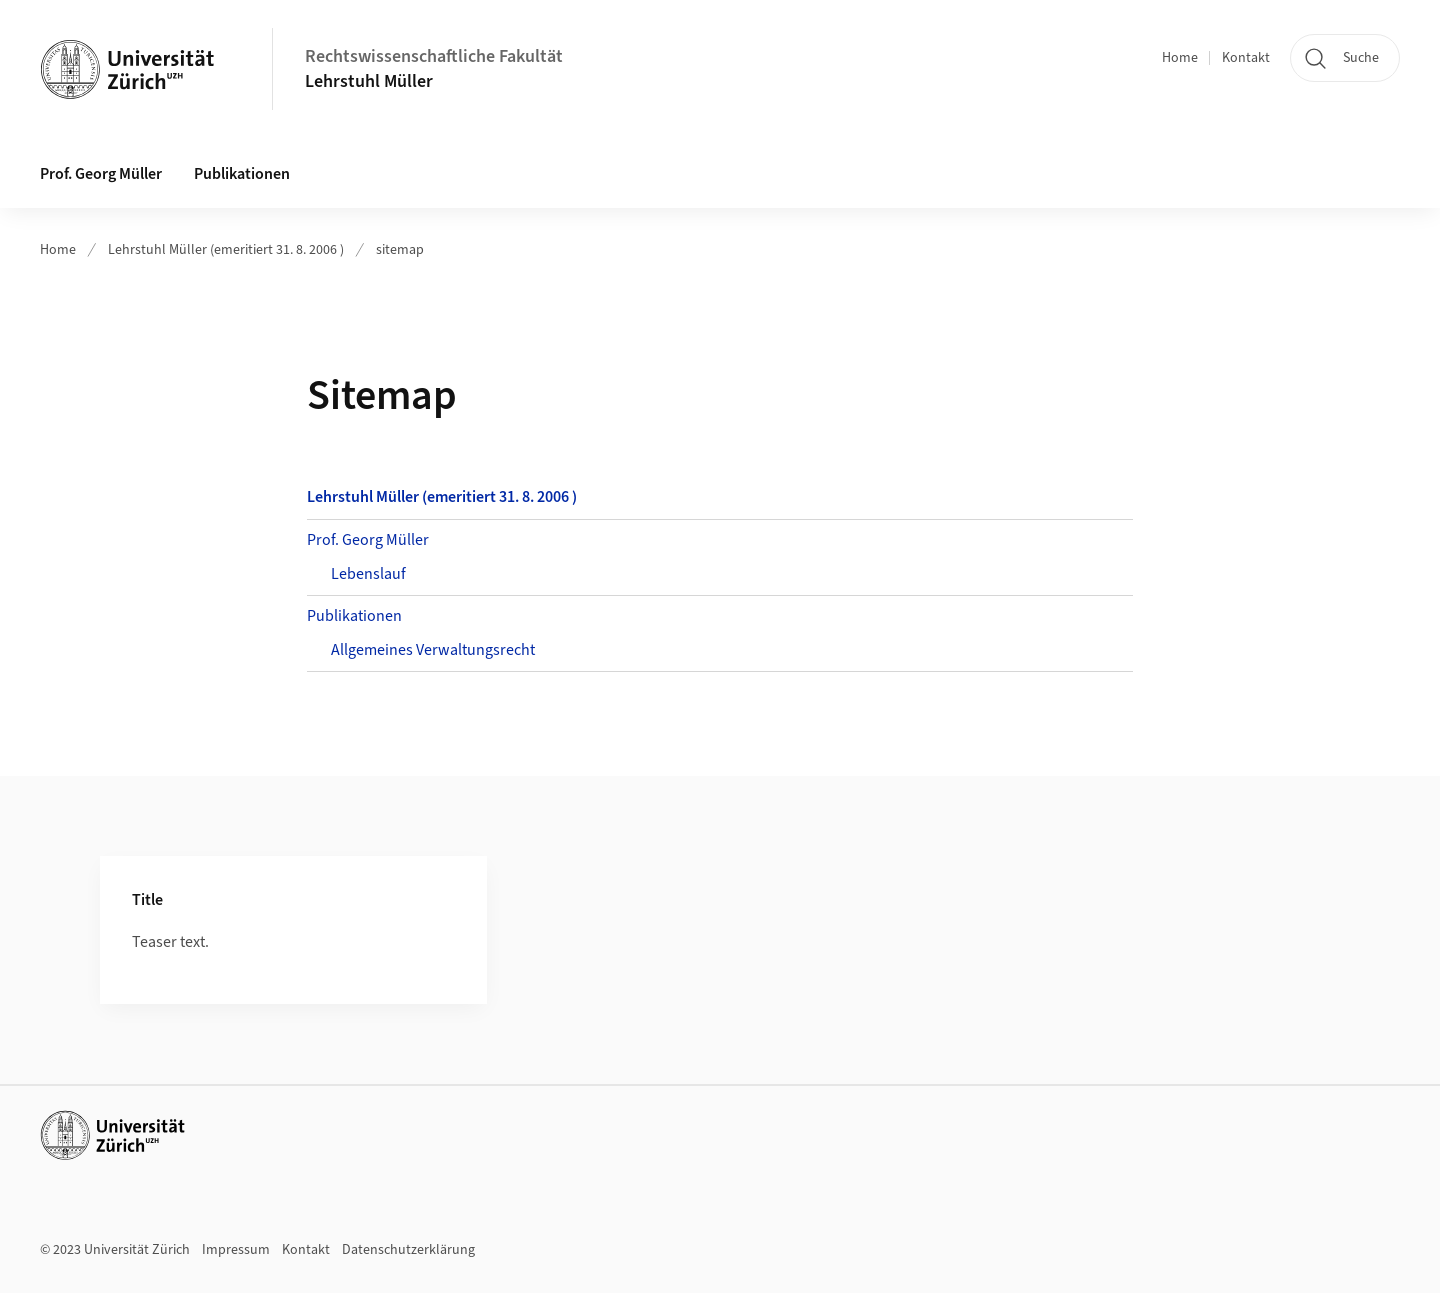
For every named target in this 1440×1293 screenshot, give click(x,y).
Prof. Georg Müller (368, 540)
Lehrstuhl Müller (369, 81)
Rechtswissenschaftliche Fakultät (434, 56)
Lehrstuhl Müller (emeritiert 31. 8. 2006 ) (226, 250)
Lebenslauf (368, 574)
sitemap (400, 250)
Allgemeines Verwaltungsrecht (433, 650)
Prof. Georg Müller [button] (101, 174)
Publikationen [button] (242, 174)
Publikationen (354, 616)
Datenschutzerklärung (408, 1250)
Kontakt (1246, 58)
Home (1180, 58)
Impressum (236, 1250)
